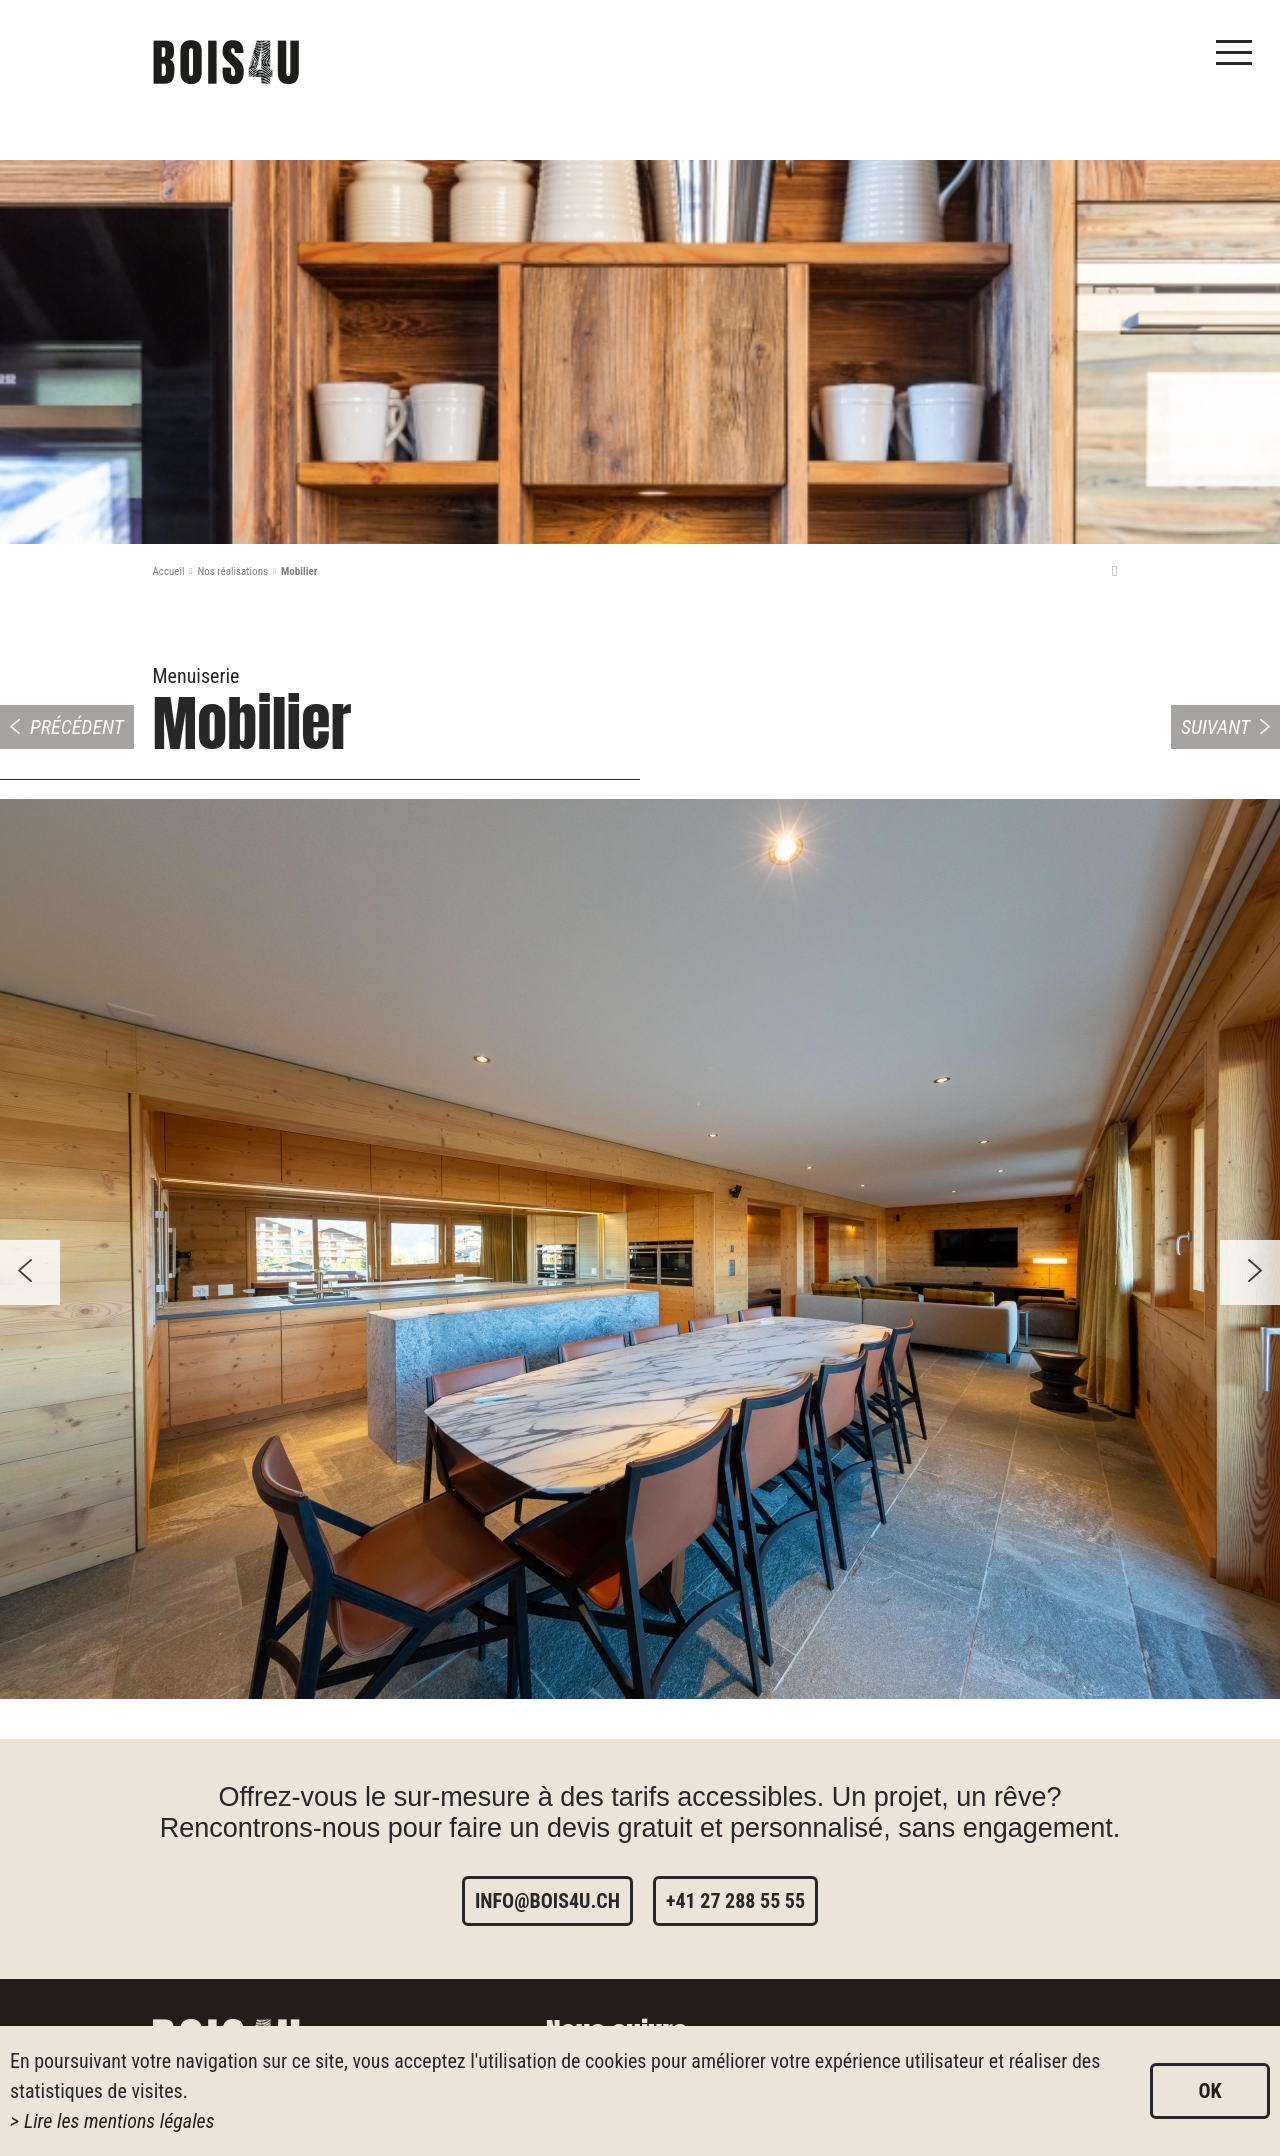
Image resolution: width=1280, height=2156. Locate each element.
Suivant (1215, 727)
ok (1209, 2091)
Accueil (169, 571)
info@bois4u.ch (547, 1901)
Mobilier (299, 571)
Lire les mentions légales (119, 2121)
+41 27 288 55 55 (735, 1901)
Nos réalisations (232, 571)
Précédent (77, 727)
